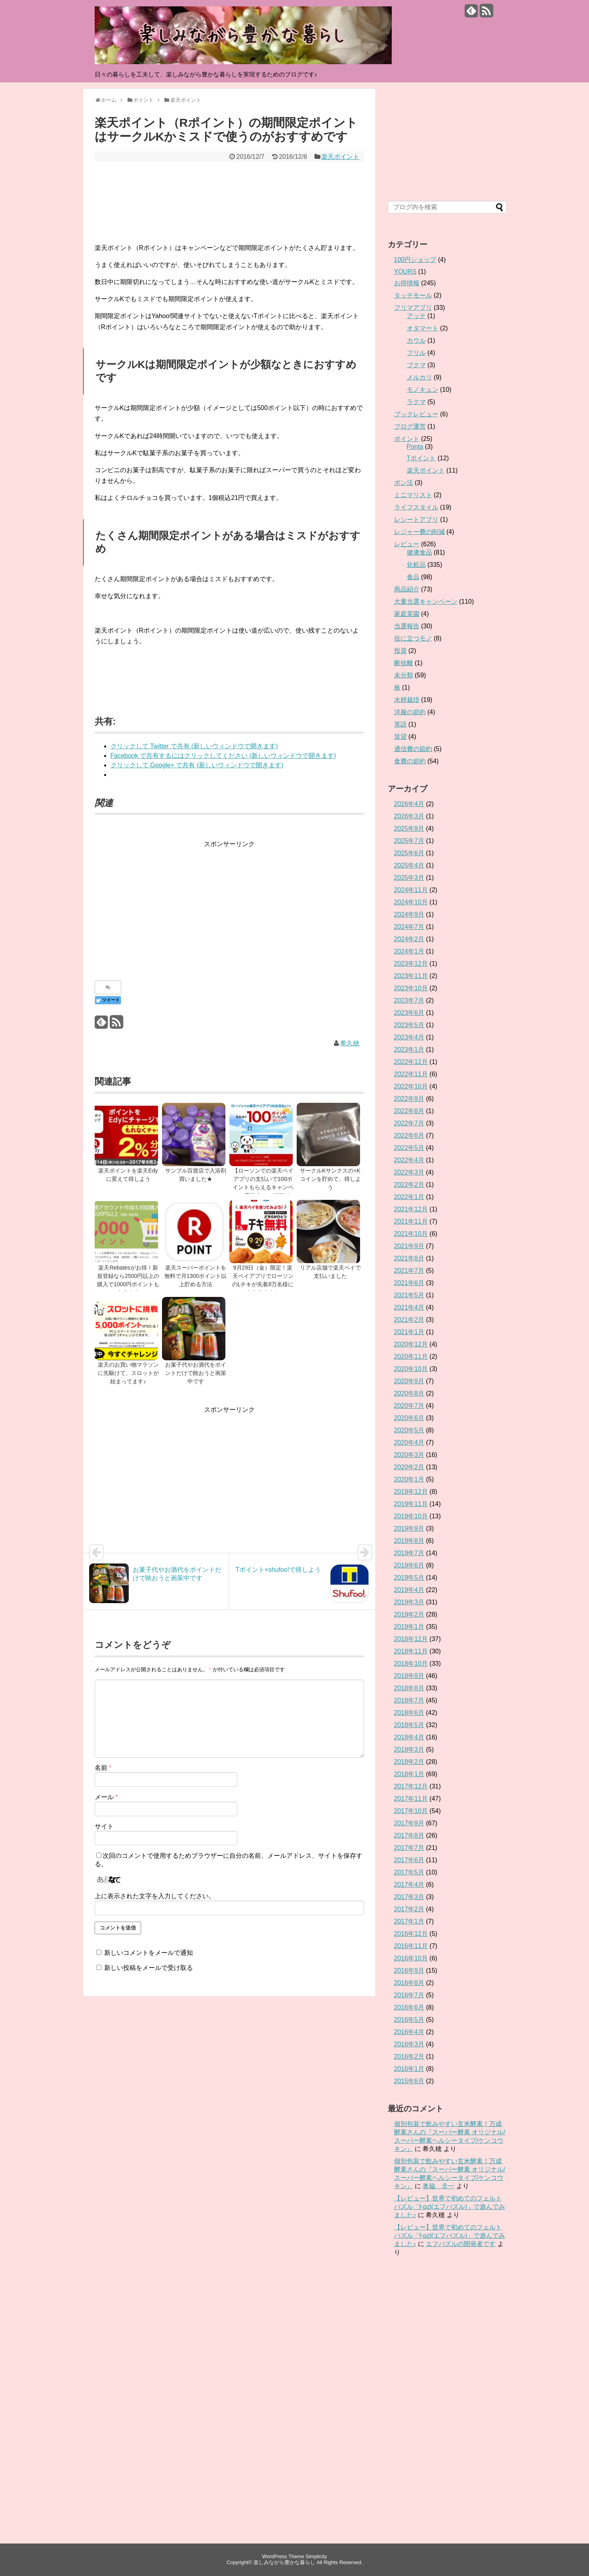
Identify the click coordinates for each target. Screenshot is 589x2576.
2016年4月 (409, 2032)
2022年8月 (409, 1111)
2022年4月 (409, 1160)
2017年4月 (409, 1884)
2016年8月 (409, 1982)
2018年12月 (411, 1639)
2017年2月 (409, 1909)
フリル (416, 352)
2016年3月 (409, 2044)
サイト (104, 1826)
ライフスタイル (416, 507)
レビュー (406, 544)
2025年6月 (409, 853)
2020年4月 (409, 1442)
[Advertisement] (229, 905)
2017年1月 (409, 1921)
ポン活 (403, 482)
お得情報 (406, 283)
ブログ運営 (410, 426)
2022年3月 (409, 1172)
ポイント (406, 438)
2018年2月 (409, 1761)
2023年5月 (409, 1025)
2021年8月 (409, 1258)
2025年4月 (409, 865)
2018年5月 (409, 1725)
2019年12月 (411, 1491)
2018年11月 (411, 1651)
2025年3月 (409, 877)
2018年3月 (409, 1749)
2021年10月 (411, 1233)
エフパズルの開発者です (461, 2243)
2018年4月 (409, 1737)
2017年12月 (411, 1786)
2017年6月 (409, 1860)
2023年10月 (411, 988)
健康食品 (419, 552)
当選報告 (406, 626)
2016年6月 (409, 2007)
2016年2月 (409, 2056)
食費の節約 (410, 761)
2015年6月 (409, 2081)
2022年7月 (409, 1123)
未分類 (403, 675)
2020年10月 (411, 1368)
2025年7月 (409, 840)
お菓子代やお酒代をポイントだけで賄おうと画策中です (195, 1372)
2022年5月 (409, 1147)
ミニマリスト (413, 495)
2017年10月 (411, 1811)
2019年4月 (409, 1589)
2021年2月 (409, 1319)
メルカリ (419, 377)
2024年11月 (411, 890)
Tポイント (421, 458)
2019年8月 (409, 1540)
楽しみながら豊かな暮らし (284, 2562)
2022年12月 (411, 1061)
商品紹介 (406, 589)
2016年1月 (409, 2068)
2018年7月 (409, 1700)
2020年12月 (411, 1344)
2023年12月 (411, 963)
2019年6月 (409, 1565)
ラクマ (416, 402)
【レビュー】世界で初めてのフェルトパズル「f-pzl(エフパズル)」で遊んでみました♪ (449, 2206)
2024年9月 (409, 914)
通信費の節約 (413, 749)
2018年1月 (409, 1774)
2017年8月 (409, 1835)
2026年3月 (409, 816)
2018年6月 (409, 1712)
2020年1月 (409, 1479)
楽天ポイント (340, 156)
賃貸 (400, 736)
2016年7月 (409, 1995)
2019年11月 (411, 1504)
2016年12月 (411, 1933)
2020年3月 (409, 1454)
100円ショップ (415, 259)
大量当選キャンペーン (425, 601)
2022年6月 (409, 1135)
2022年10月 (411, 1086)
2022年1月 (409, 1197)
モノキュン (422, 389)
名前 (103, 1767)
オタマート (422, 328)
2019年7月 (409, 1553)
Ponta (415, 446)
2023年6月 (409, 1012)
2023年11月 (411, 975)
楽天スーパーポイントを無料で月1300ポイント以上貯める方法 (195, 1275)
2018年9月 (409, 1675)
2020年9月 (409, 1381)
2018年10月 (411, 1663)
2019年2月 (409, 1614)
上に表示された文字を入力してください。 (155, 1896)
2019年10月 (411, 1516)
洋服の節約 (410, 712)
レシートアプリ (416, 519)
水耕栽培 (406, 699)
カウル (416, 340)
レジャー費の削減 (419, 531)
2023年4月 (409, 1037)
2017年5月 (409, 1872)
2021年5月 (409, 1295)
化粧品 (416, 564)
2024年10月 (411, 902)
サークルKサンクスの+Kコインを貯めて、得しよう (330, 1178)
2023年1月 (409, 1049)
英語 (400, 724)
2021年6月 (409, 1282)
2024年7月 (409, 926)
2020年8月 (409, 1393)
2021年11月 (411, 1221)
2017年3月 (409, 1896)
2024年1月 (409, 951)
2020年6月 (409, 1418)
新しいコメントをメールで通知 (148, 1952)
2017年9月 (409, 1823)
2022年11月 (411, 1074)
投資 (400, 650)
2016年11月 (411, 1946)
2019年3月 (409, 1602)
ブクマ (416, 365)
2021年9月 (409, 1246)
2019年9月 (409, 1528)
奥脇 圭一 (438, 2186)
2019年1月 (409, 1626)
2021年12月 (411, 1209)
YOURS (405, 271)
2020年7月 (409, 1405)
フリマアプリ (413, 307)
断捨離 (403, 663)
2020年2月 (409, 1467)
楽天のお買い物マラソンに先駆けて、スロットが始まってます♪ (128, 1372)
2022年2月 (409, 1184)
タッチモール (413, 295)
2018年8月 (409, 1688)
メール (106, 1797)
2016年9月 (409, 1970)
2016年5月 (409, 2019)
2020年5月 (409, 1430)
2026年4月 (409, 804)
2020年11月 (411, 1356)
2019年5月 (409, 1577)
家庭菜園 (406, 613)
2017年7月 (409, 1847)
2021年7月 (409, 1270)
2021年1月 (409, 1332)
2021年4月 (409, 1307)
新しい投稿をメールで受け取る (148, 1967)
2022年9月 (409, 1098)
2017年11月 (411, 1798)
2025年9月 (409, 828)
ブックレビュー (416, 414)
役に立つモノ (413, 638)
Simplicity (316, 2556)
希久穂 (349, 1043)
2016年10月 (411, 1958)
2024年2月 (409, 939)
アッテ (416, 316)
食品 (413, 577)
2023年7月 (409, 1000)
